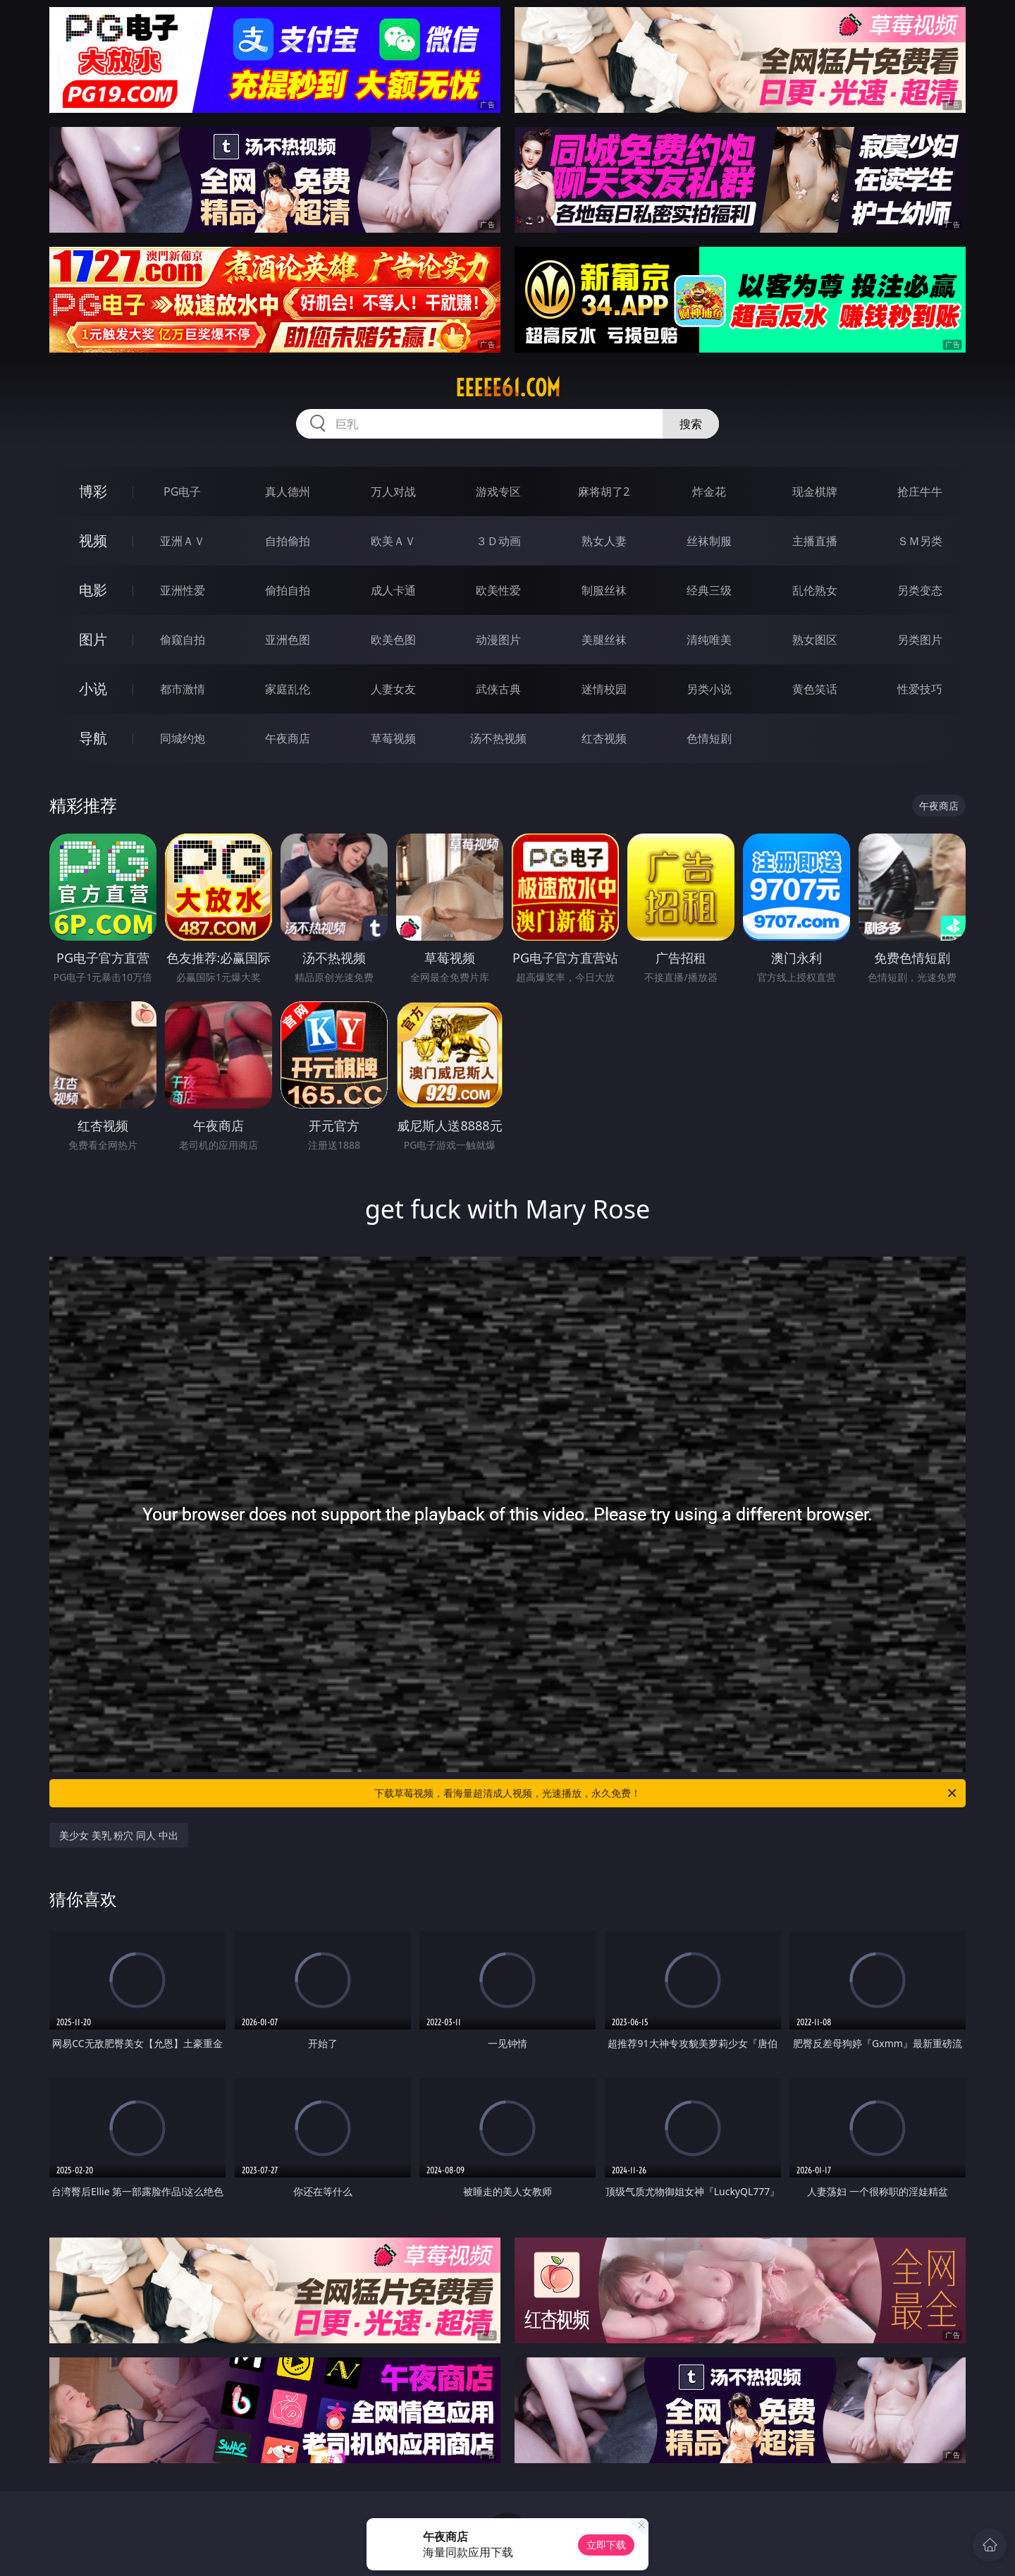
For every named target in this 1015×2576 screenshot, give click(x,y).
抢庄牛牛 (919, 491)
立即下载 (606, 2544)
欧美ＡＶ (393, 541)
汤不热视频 (498, 738)
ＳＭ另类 (919, 541)
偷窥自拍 (182, 639)
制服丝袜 (604, 590)
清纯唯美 (709, 639)
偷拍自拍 (287, 590)
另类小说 (709, 689)
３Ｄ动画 (498, 541)
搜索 (690, 424)
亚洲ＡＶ (182, 541)
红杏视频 (604, 738)
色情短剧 (709, 738)
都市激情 (182, 689)
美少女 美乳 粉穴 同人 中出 (118, 1835)
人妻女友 (393, 689)
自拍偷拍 (287, 541)
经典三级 (709, 590)
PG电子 (182, 491)
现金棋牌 (814, 491)
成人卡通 (393, 590)
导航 (93, 737)
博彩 (93, 491)
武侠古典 (498, 689)
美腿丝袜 (604, 639)
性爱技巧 (919, 689)
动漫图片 (498, 639)
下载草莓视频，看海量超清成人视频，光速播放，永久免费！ (666, 1793)
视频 (93, 540)
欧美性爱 (498, 590)
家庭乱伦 (287, 689)
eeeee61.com (507, 388)
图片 (93, 639)
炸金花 (709, 491)
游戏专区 (498, 491)
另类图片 (919, 639)
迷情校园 (604, 689)
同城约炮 (182, 738)
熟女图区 (814, 639)
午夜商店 (287, 738)
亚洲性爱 (182, 590)
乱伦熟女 (814, 590)
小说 (93, 688)
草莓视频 (393, 738)
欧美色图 (393, 639)
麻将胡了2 (603, 491)
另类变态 (919, 590)
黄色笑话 (814, 689)
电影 (93, 589)
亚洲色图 (287, 639)
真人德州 (287, 491)
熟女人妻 (604, 541)
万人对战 (393, 491)
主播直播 (814, 541)
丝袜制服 (709, 541)
